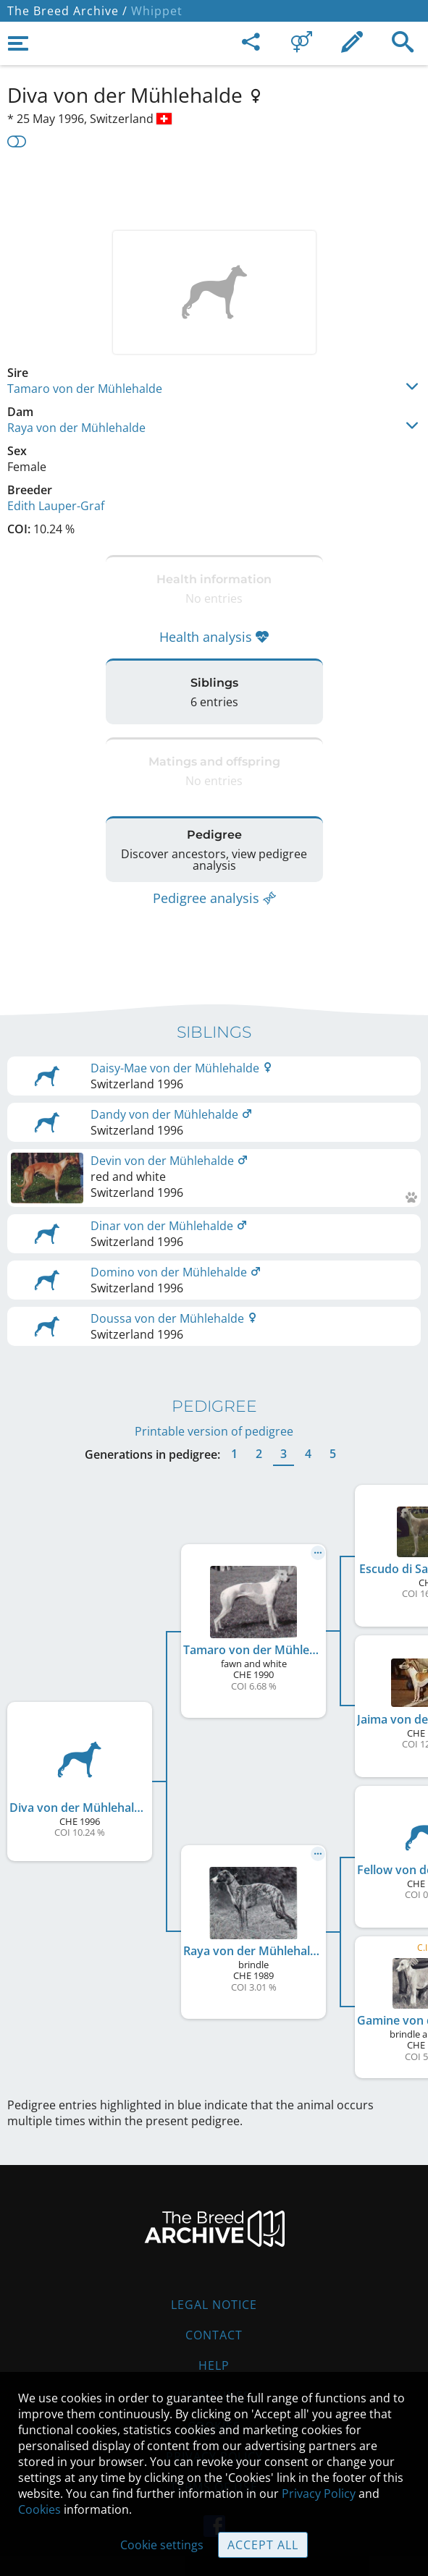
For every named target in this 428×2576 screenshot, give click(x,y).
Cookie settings (161, 2545)
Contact (214, 2335)
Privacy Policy (319, 2493)
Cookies (39, 2509)
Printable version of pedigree (214, 1431)
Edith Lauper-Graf (55, 506)
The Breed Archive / (67, 11)
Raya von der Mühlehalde (76, 428)
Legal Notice (214, 2305)
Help (214, 2365)
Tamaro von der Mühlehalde (84, 389)
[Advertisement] (214, 187)
